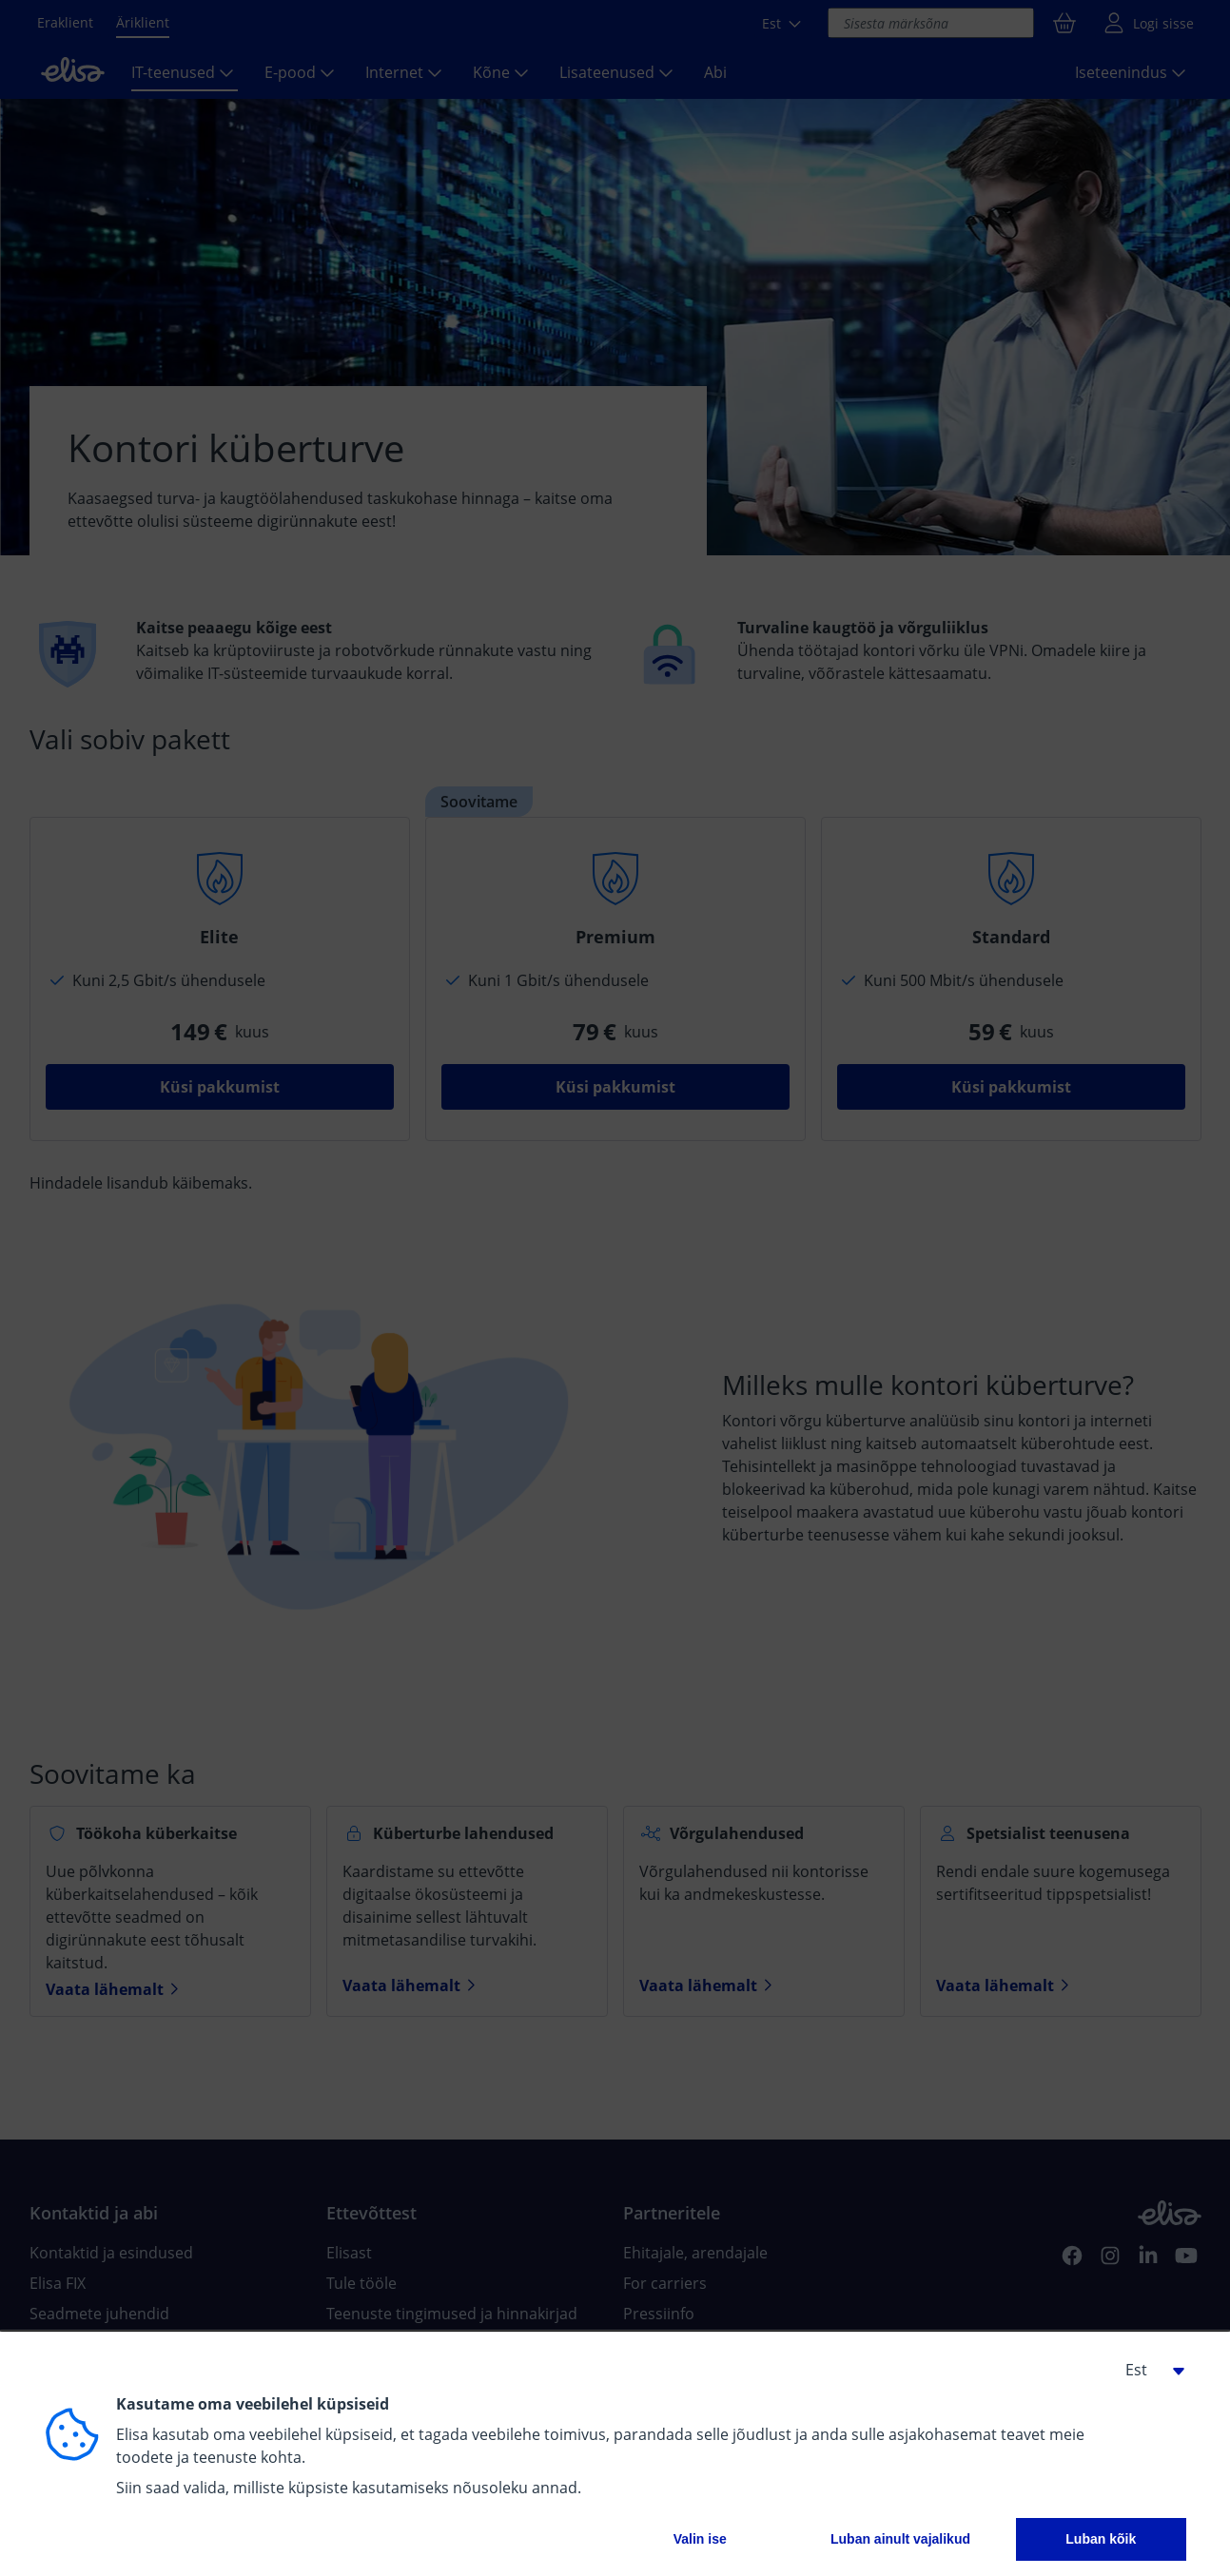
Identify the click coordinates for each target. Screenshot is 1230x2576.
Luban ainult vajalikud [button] (900, 2539)
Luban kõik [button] (1100, 2539)
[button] (1148, 2369)
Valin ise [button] (700, 2539)
